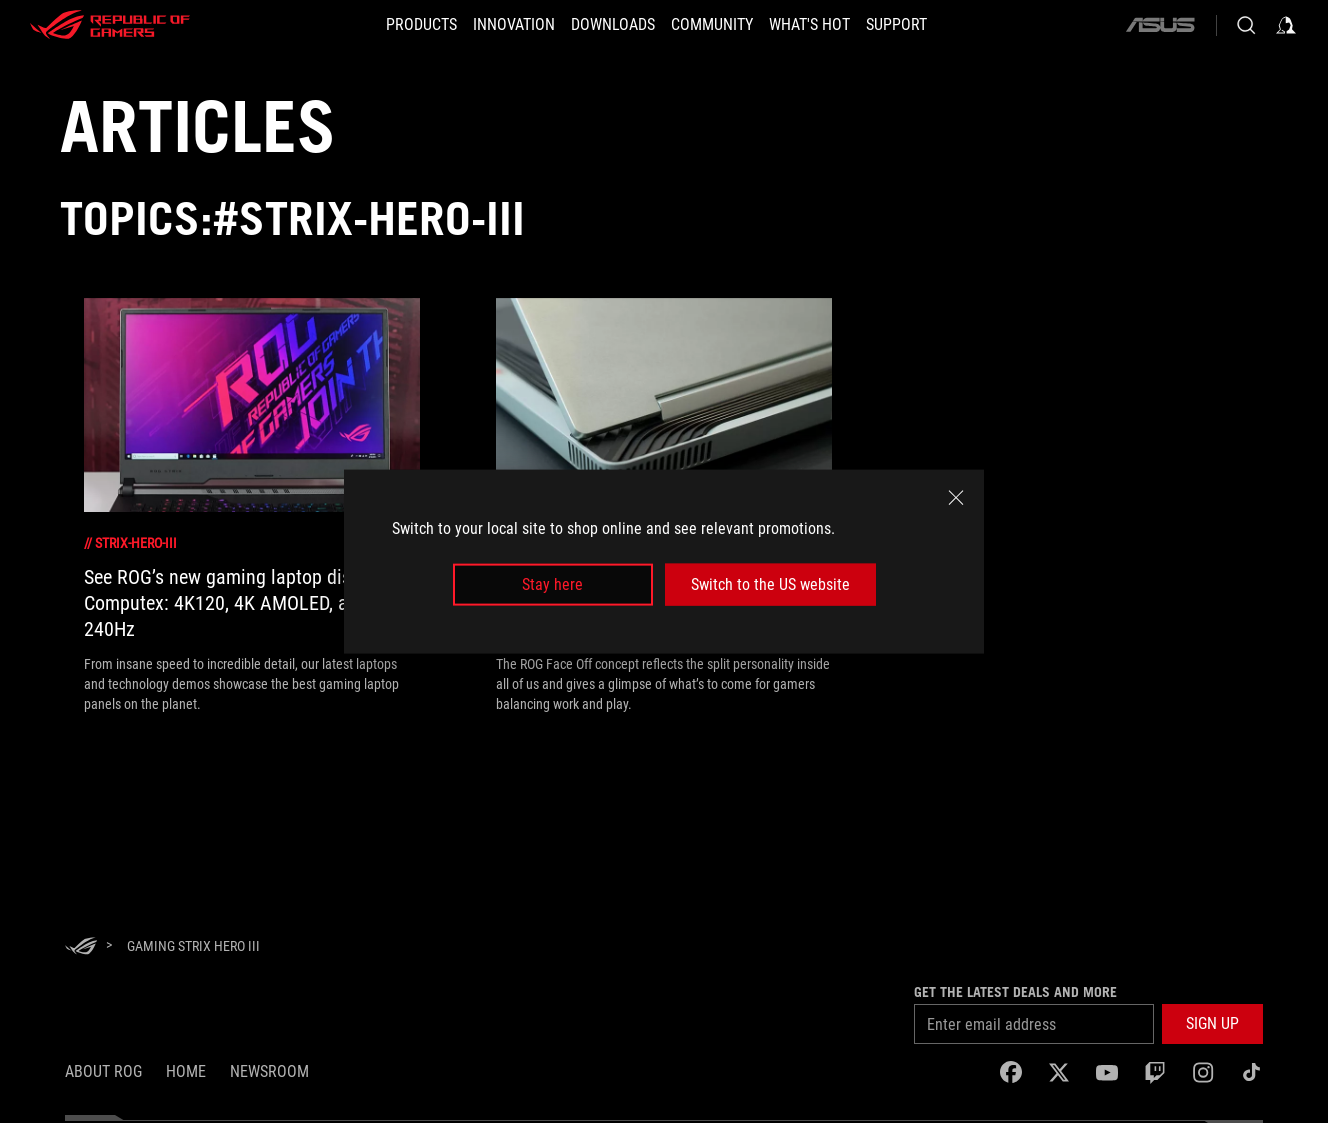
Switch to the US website (770, 584)
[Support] (926, 25)
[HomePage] (81, 947)
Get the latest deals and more (1015, 992)
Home (186, 1071)
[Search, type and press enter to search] (1246, 25)
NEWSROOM (269, 1071)
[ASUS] (1160, 25)
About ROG (103, 1071)
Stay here (552, 584)
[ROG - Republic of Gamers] (110, 25)
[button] (391, 25)
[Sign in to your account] (1286, 25)
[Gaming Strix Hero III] (193, 946)
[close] (956, 497)
